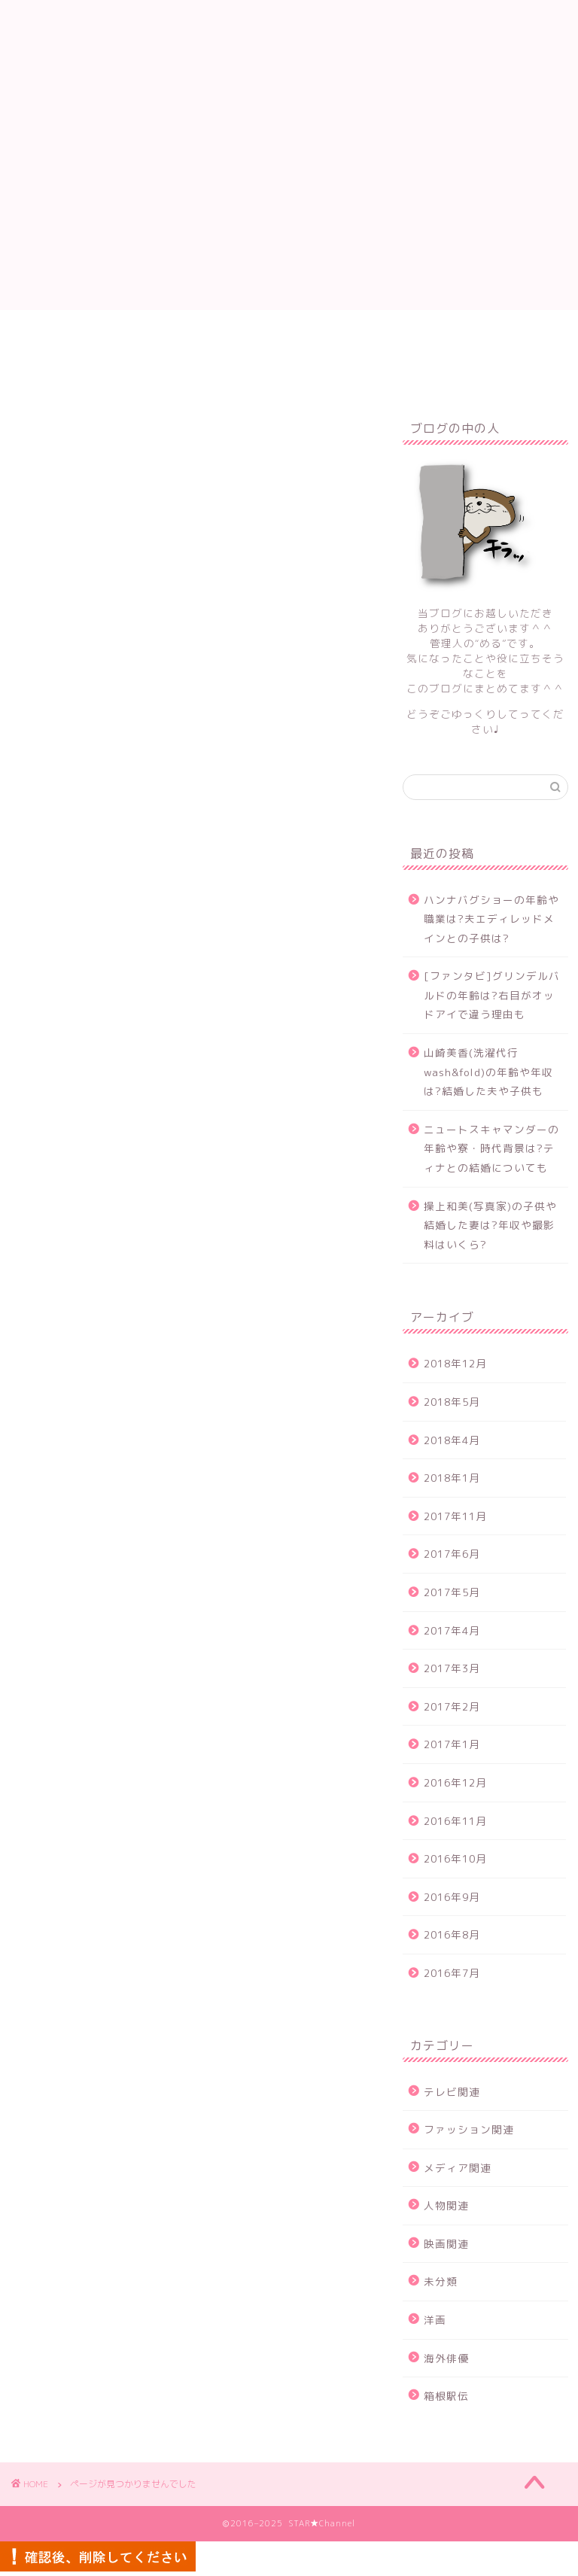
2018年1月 (452, 1477)
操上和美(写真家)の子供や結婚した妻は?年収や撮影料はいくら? (490, 1225)
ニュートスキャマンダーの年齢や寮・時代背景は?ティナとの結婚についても (491, 1148)
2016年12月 (455, 1782)
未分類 (79, 1183)
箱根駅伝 (85, 1247)
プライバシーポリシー (430, 335)
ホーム (109, 335)
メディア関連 (98, 1118)
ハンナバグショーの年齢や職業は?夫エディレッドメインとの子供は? (491, 919)
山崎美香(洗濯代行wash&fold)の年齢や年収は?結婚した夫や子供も (488, 1071)
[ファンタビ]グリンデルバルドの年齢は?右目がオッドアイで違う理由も (492, 995)
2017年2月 (452, 1706)
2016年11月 (455, 1821)
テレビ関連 (92, 1075)
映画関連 (85, 1161)
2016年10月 (455, 1858)
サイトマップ (302, 335)
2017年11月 (455, 1516)
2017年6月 (452, 1554)
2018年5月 (452, 1401)
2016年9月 (452, 1897)
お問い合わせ (197, 335)
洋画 (73, 1204)
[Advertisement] (289, 204)
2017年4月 (452, 1630)
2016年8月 (452, 1934)
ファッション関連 (111, 1096)
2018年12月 (455, 1363)
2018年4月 (452, 1440)
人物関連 (85, 1140)
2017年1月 (452, 1744)
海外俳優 (85, 1226)
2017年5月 (452, 1592)
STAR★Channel (289, 47)
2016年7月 (452, 1973)
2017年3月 (452, 1668)
